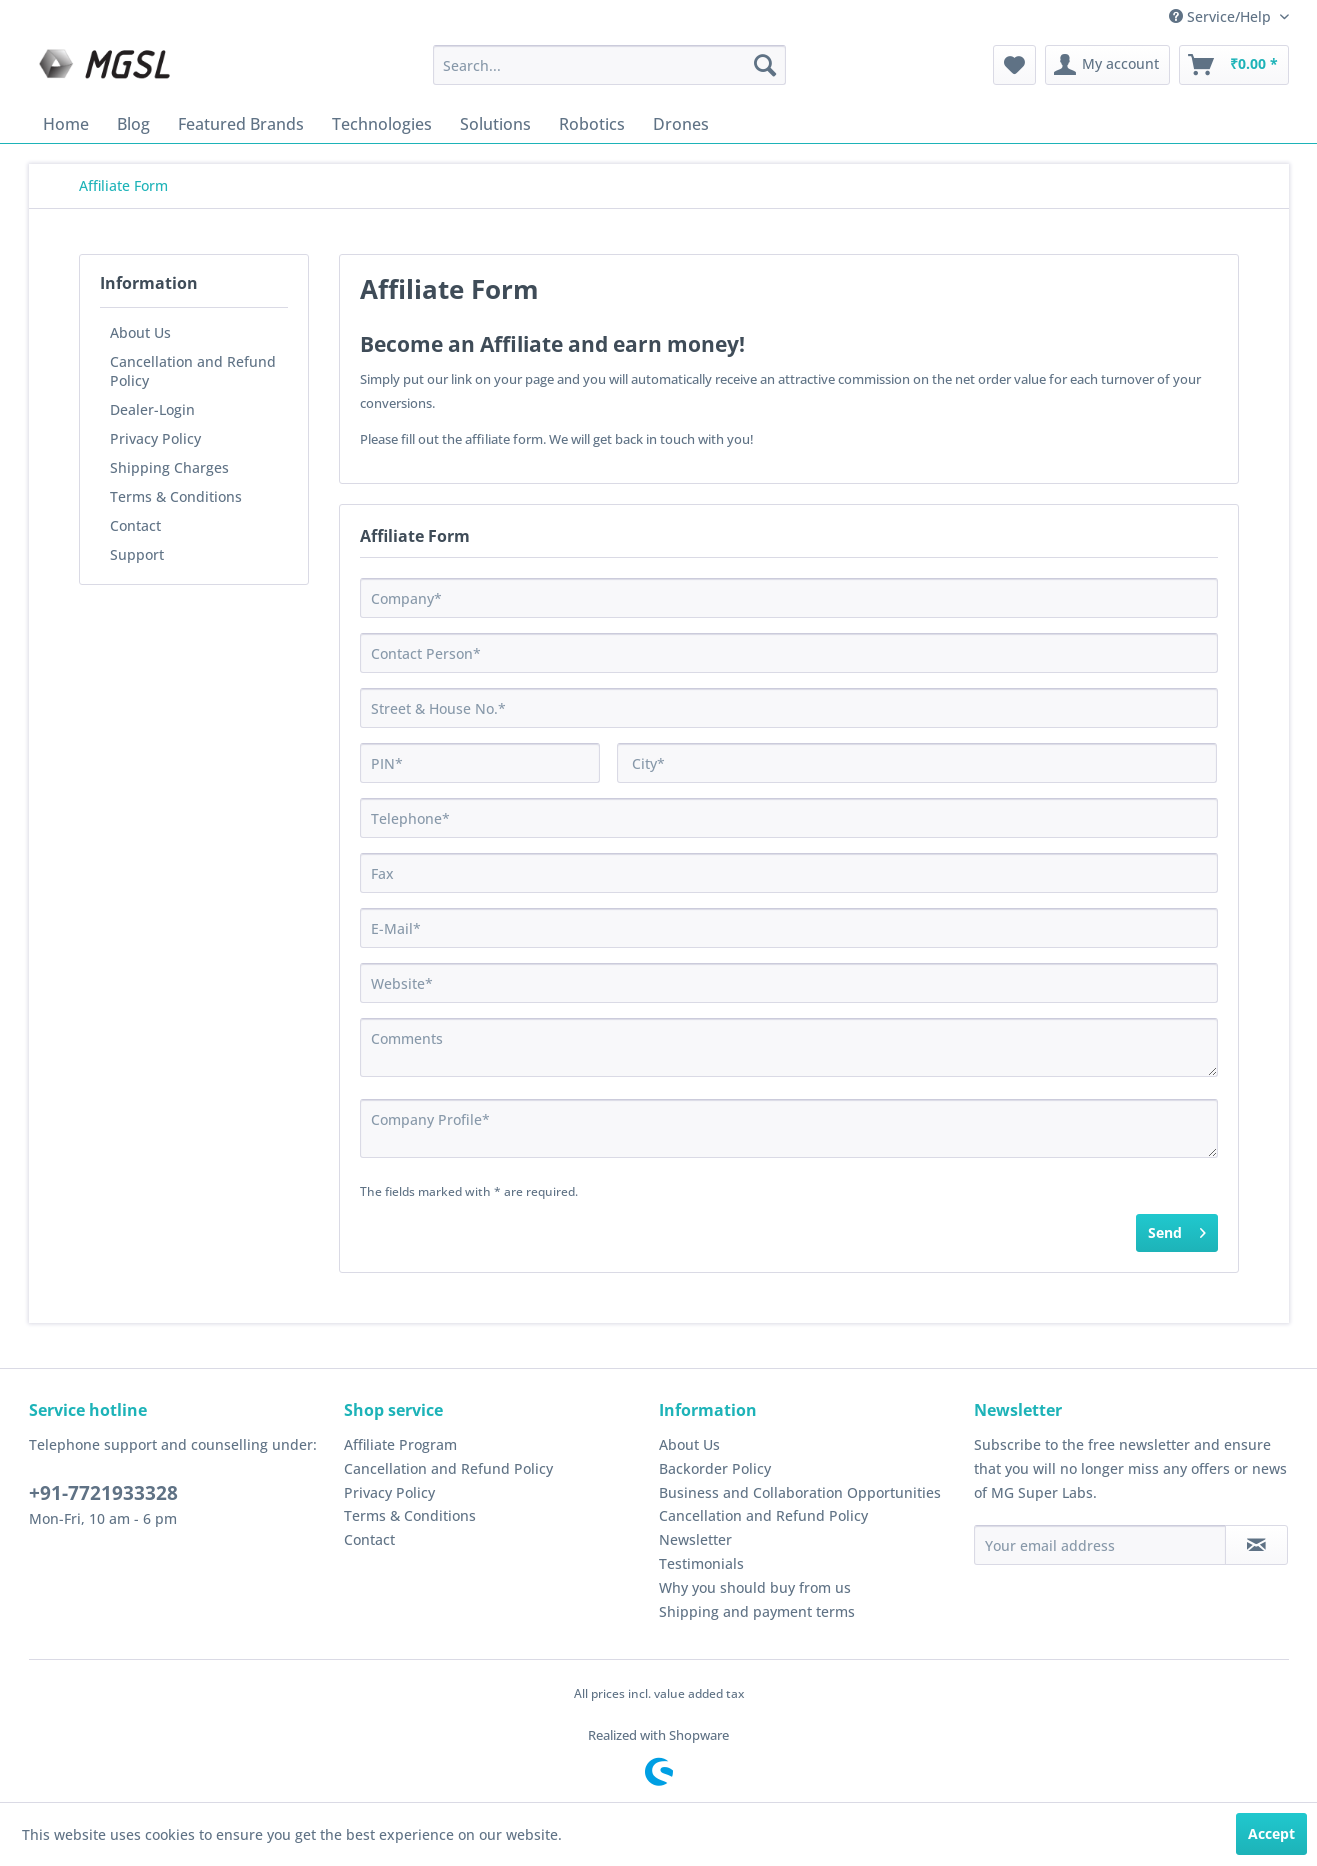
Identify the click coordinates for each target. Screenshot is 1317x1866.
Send (1177, 1229)
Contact (135, 525)
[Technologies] (382, 124)
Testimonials (701, 1563)
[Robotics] (592, 124)
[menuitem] (609, 65)
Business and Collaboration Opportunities (800, 1492)
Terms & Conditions (176, 496)
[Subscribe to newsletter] (1256, 1545)
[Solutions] (495, 124)
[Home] (66, 124)
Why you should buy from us (755, 1587)
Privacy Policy (155, 438)
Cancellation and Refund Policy (193, 371)
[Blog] (133, 124)
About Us (140, 332)
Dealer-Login (152, 409)
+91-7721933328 (103, 1493)
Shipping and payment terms (757, 1611)
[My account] (1107, 65)
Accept (1271, 1833)
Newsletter (695, 1539)
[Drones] (681, 124)
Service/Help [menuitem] (1222, 16)
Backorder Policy (715, 1468)
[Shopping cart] (1234, 65)
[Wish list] (1014, 65)
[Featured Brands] (241, 124)
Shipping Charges (169, 467)
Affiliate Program (400, 1444)
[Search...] (609, 65)
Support (137, 554)
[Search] (765, 65)
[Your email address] (1100, 1545)
